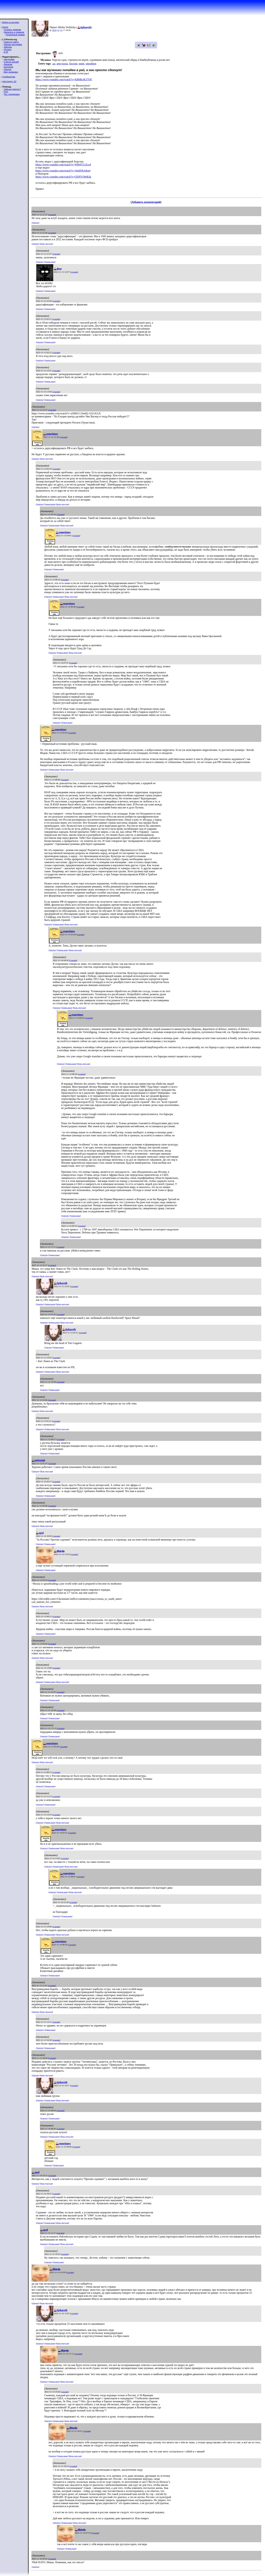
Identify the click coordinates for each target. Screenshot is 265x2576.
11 (58, 30)
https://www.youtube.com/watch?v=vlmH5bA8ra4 (62, 170)
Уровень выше (50, 262)
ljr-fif (6, 52)
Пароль (7, 69)
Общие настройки (13, 44)
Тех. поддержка (11, 94)
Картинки (8, 67)
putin (81, 63)
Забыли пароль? (12, 89)
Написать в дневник (14, 32)
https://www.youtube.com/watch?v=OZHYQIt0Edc (63, 176)
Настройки (9, 59)
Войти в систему (10, 22)
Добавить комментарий (145, 202)
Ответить (35, 223)
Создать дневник (12, 29)
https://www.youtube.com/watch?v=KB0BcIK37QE (63, 79)
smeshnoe (91, 63)
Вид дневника (11, 72)
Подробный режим (15, 34)
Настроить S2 (9, 81)
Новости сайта (11, 42)
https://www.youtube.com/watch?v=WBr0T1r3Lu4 (63, 164)
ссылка (52, 214)
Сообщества (8, 76)
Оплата (7, 49)
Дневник (8, 64)
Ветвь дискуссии (46, 244)
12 (61, 30)
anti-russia (62, 63)
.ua (53, 63)
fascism (73, 63)
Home (5, 27)
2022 (54, 30)
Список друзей (11, 62)
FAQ (6, 91)
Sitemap (8, 47)
